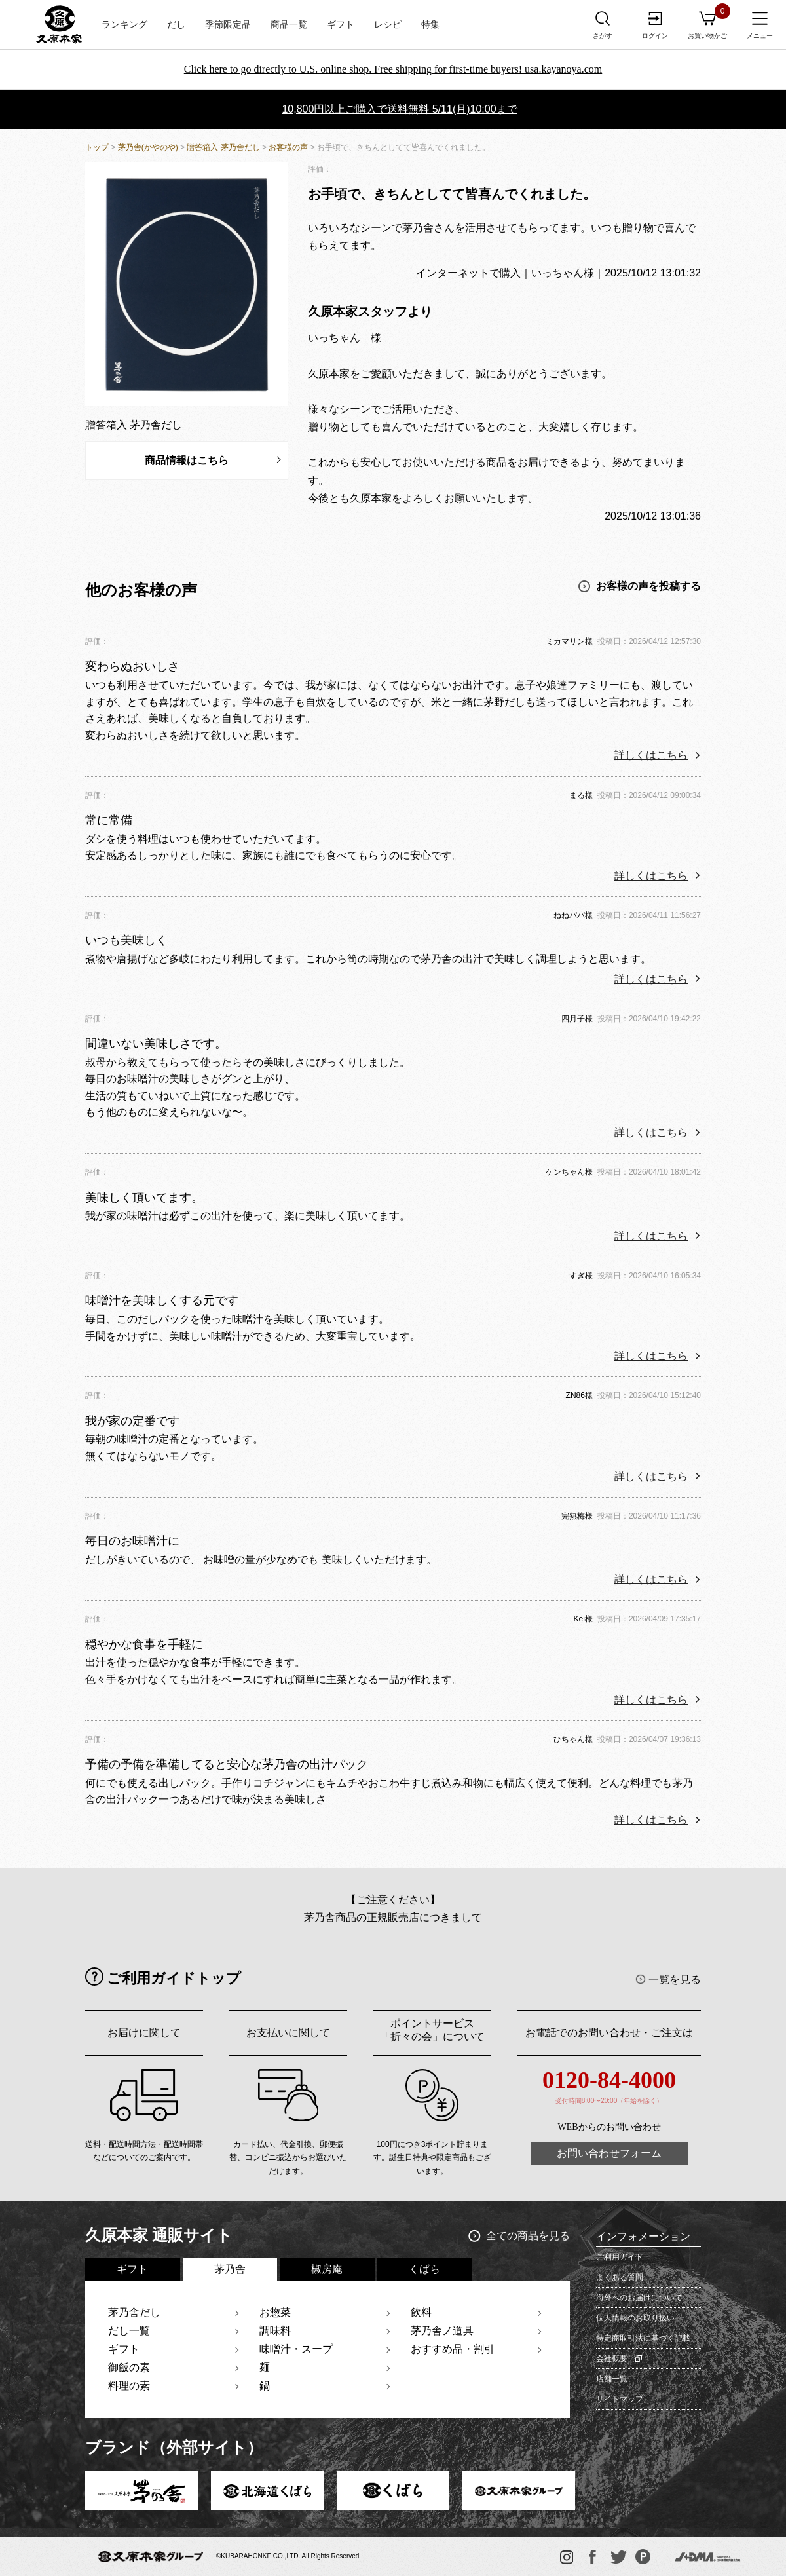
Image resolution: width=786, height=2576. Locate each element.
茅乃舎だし (134, 2312)
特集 (430, 24)
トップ (97, 147)
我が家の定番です (132, 1421)
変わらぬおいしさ (132, 666)
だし (176, 24)
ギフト (340, 24)
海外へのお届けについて (639, 2297)
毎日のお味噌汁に (132, 1540)
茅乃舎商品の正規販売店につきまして (393, 1917)
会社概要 (611, 2358)
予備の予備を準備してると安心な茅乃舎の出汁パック (226, 1764)
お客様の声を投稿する (648, 585)
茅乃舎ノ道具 (442, 2330)
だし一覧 (129, 2330)
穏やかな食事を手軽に (144, 1644)
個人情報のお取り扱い (635, 2317)
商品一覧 (289, 24)
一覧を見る (674, 1979)
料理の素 (129, 2385)
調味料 (275, 2330)
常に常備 (108, 820)
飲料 (421, 2312)
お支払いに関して (288, 2032)
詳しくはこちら (651, 755)
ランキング (124, 24)
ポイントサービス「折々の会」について (432, 2030)
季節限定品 (228, 24)
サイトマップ (619, 2399)
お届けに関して (144, 2032)
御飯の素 (129, 2367)
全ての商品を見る (528, 2235)
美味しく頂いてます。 (144, 1197)
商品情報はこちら (187, 460)
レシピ (388, 24)
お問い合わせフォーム (609, 2153)
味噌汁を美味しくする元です (161, 1300)
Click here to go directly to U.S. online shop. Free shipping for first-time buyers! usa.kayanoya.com (393, 69)
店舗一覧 (611, 2378)
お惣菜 (275, 2312)
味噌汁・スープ (296, 2349)
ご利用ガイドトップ (174, 1978)
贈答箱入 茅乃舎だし (223, 147)
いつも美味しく (126, 940)
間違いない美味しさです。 (156, 1043)
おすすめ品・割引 (453, 2349)
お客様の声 (288, 147)
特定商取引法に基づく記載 (643, 2338)
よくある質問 (619, 2277)
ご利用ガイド (619, 2257)
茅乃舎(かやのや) (148, 147)
